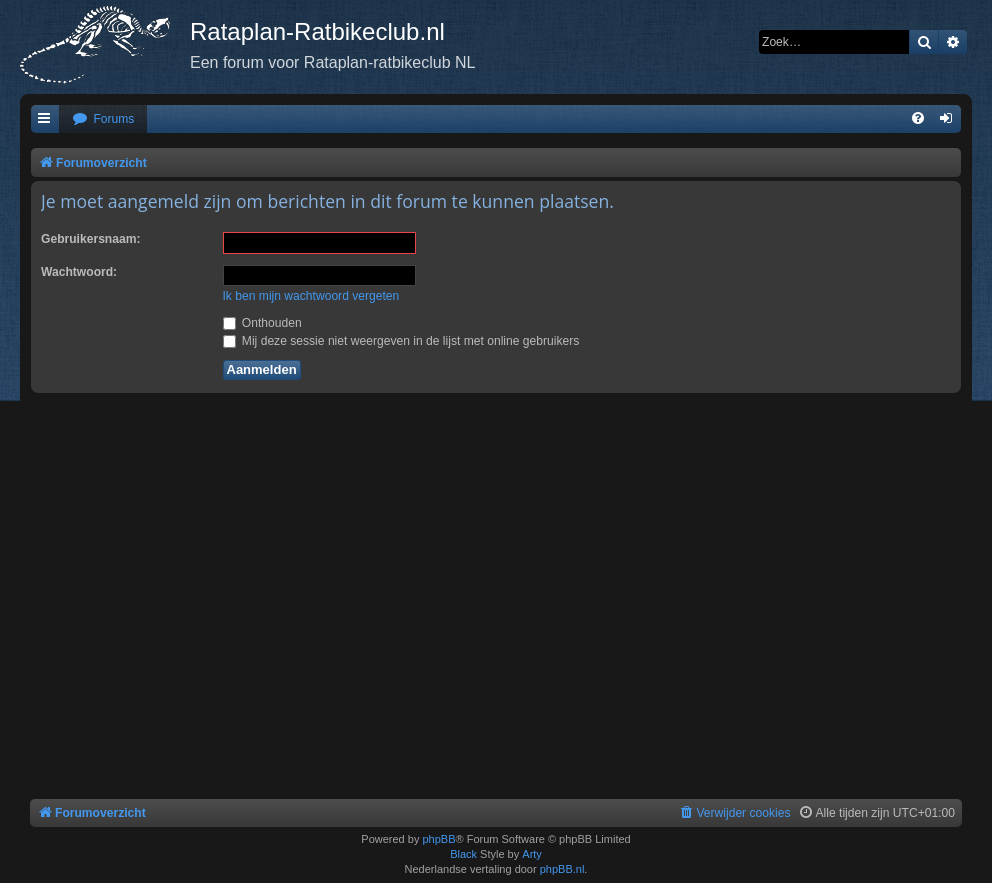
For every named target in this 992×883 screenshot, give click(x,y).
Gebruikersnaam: (90, 239)
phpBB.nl (562, 869)
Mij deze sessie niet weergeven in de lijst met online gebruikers (401, 341)
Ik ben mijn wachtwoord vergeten (311, 296)
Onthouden (262, 323)
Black (463, 854)
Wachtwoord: (79, 272)
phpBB (438, 839)
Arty (532, 854)
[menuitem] (103, 119)
